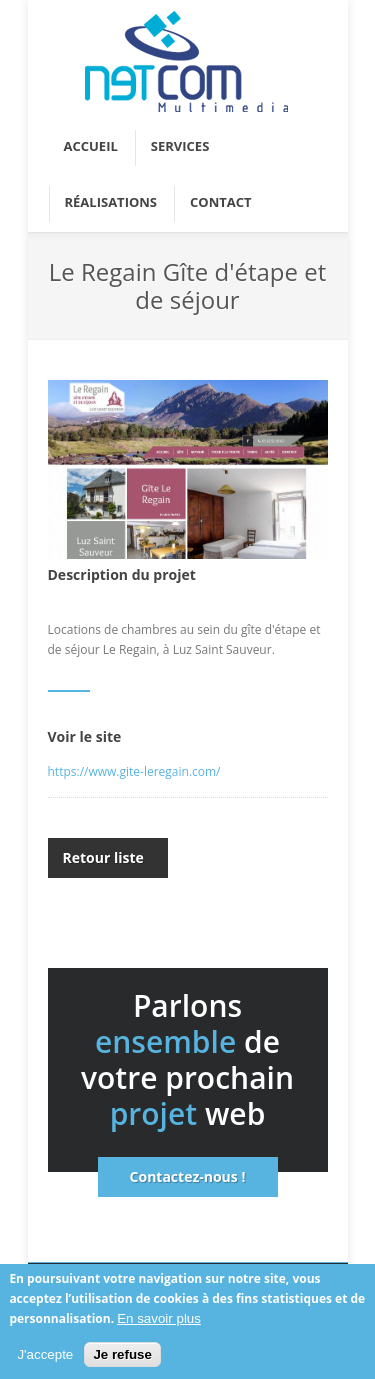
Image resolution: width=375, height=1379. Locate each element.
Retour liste (103, 857)
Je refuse (122, 1356)
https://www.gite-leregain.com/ (134, 771)
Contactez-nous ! (188, 1176)
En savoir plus (159, 1319)
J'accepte (45, 1356)
